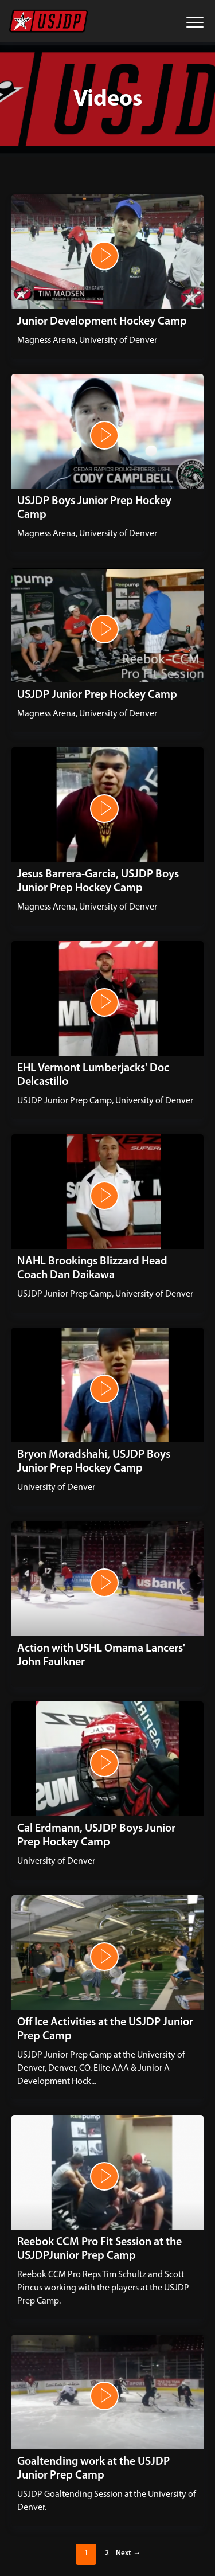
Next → (128, 2553)
